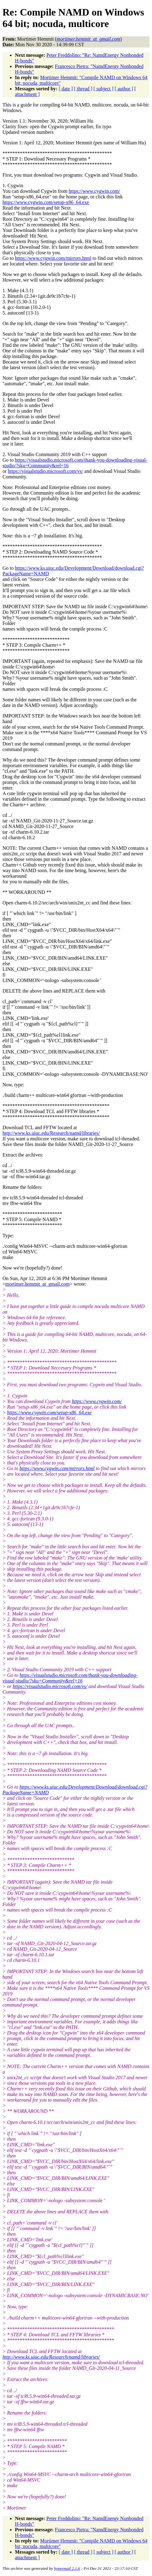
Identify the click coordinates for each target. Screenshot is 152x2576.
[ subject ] (103, 88)
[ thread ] (83, 88)
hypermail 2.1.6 (67, 2568)
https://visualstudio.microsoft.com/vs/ (45, 471)
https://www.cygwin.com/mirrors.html (53, 258)
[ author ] (124, 88)
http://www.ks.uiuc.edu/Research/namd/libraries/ (51, 1133)
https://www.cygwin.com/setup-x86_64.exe (45, 202)
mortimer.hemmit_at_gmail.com (37, 1284)
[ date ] (66, 88)
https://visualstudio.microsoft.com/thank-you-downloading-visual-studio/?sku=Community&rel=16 (70, 1678)
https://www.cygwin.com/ (94, 191)
